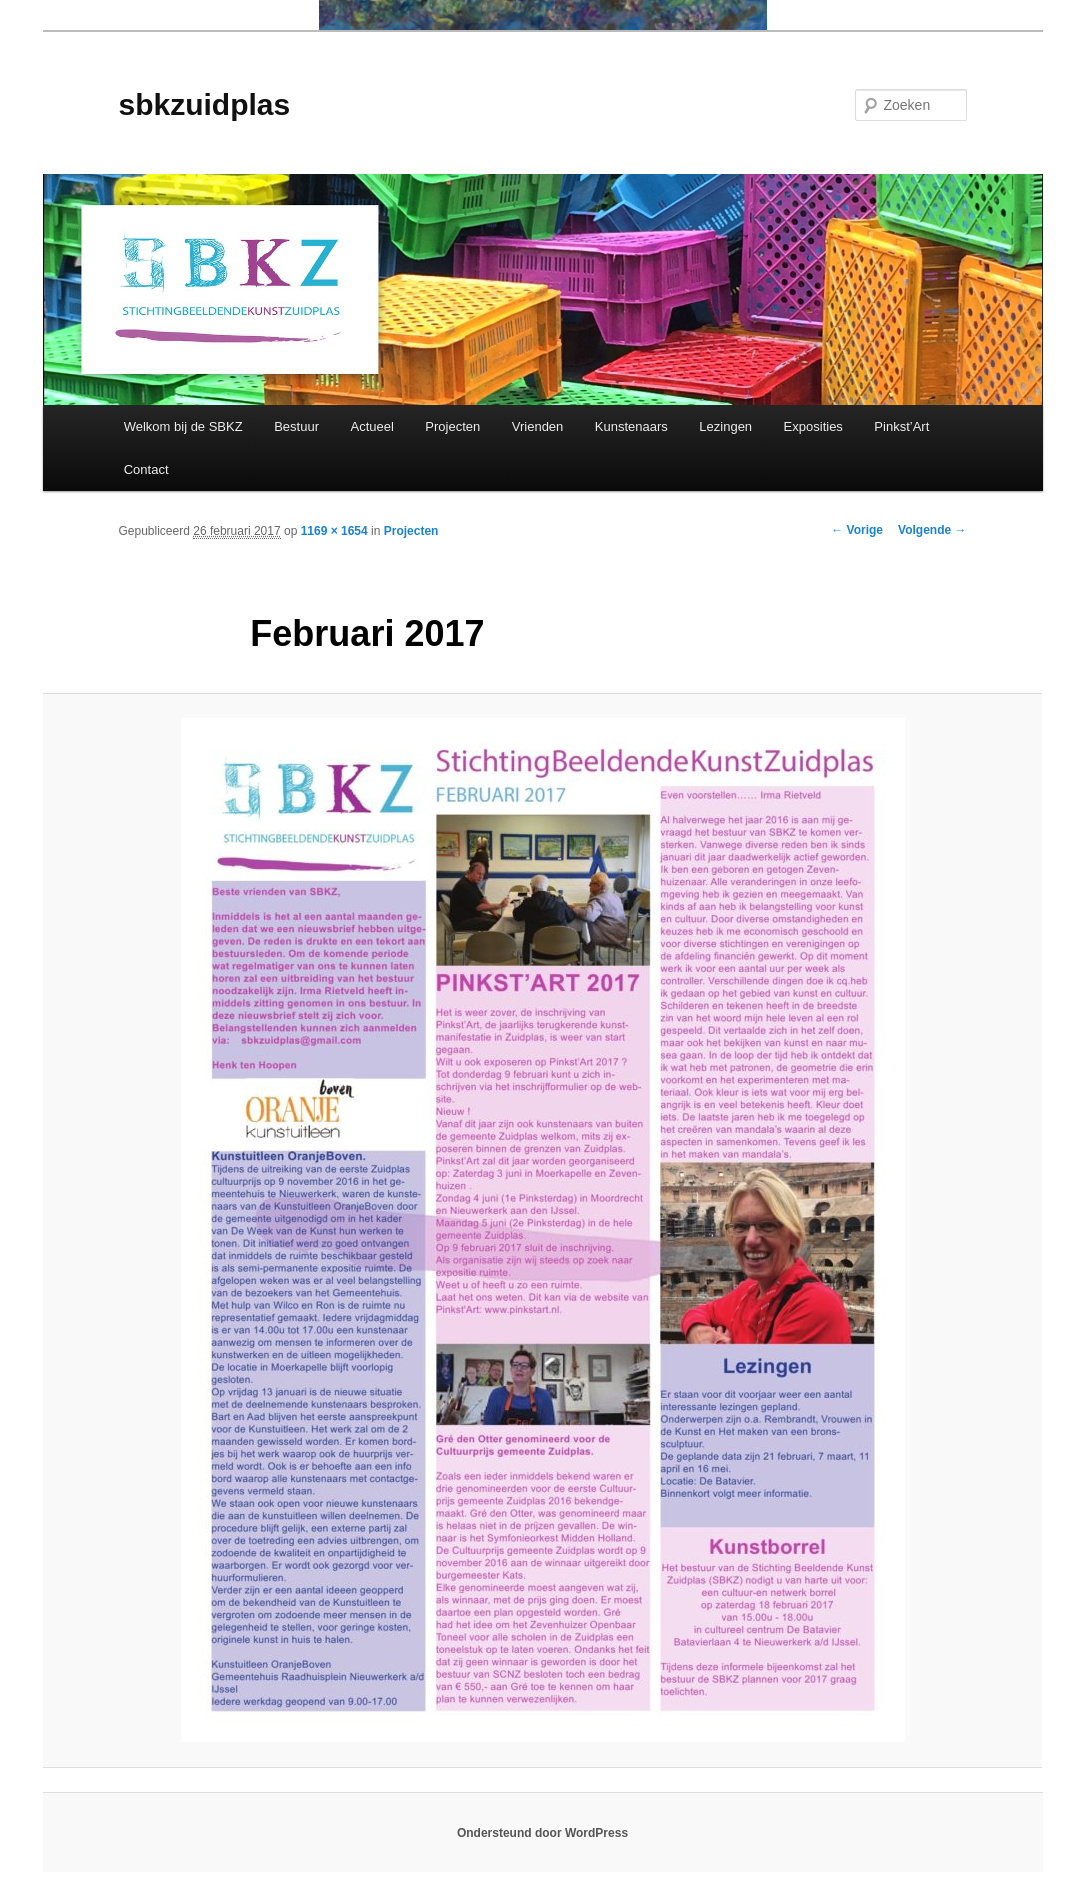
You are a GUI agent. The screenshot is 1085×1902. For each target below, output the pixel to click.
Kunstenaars (631, 426)
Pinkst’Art (901, 426)
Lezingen (725, 426)
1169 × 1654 (334, 531)
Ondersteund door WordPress (542, 1833)
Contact (146, 469)
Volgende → (932, 530)
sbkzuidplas (205, 104)
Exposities (813, 426)
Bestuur (296, 426)
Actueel (371, 426)
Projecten (452, 426)
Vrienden (538, 426)
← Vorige (857, 530)
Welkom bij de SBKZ (183, 426)
